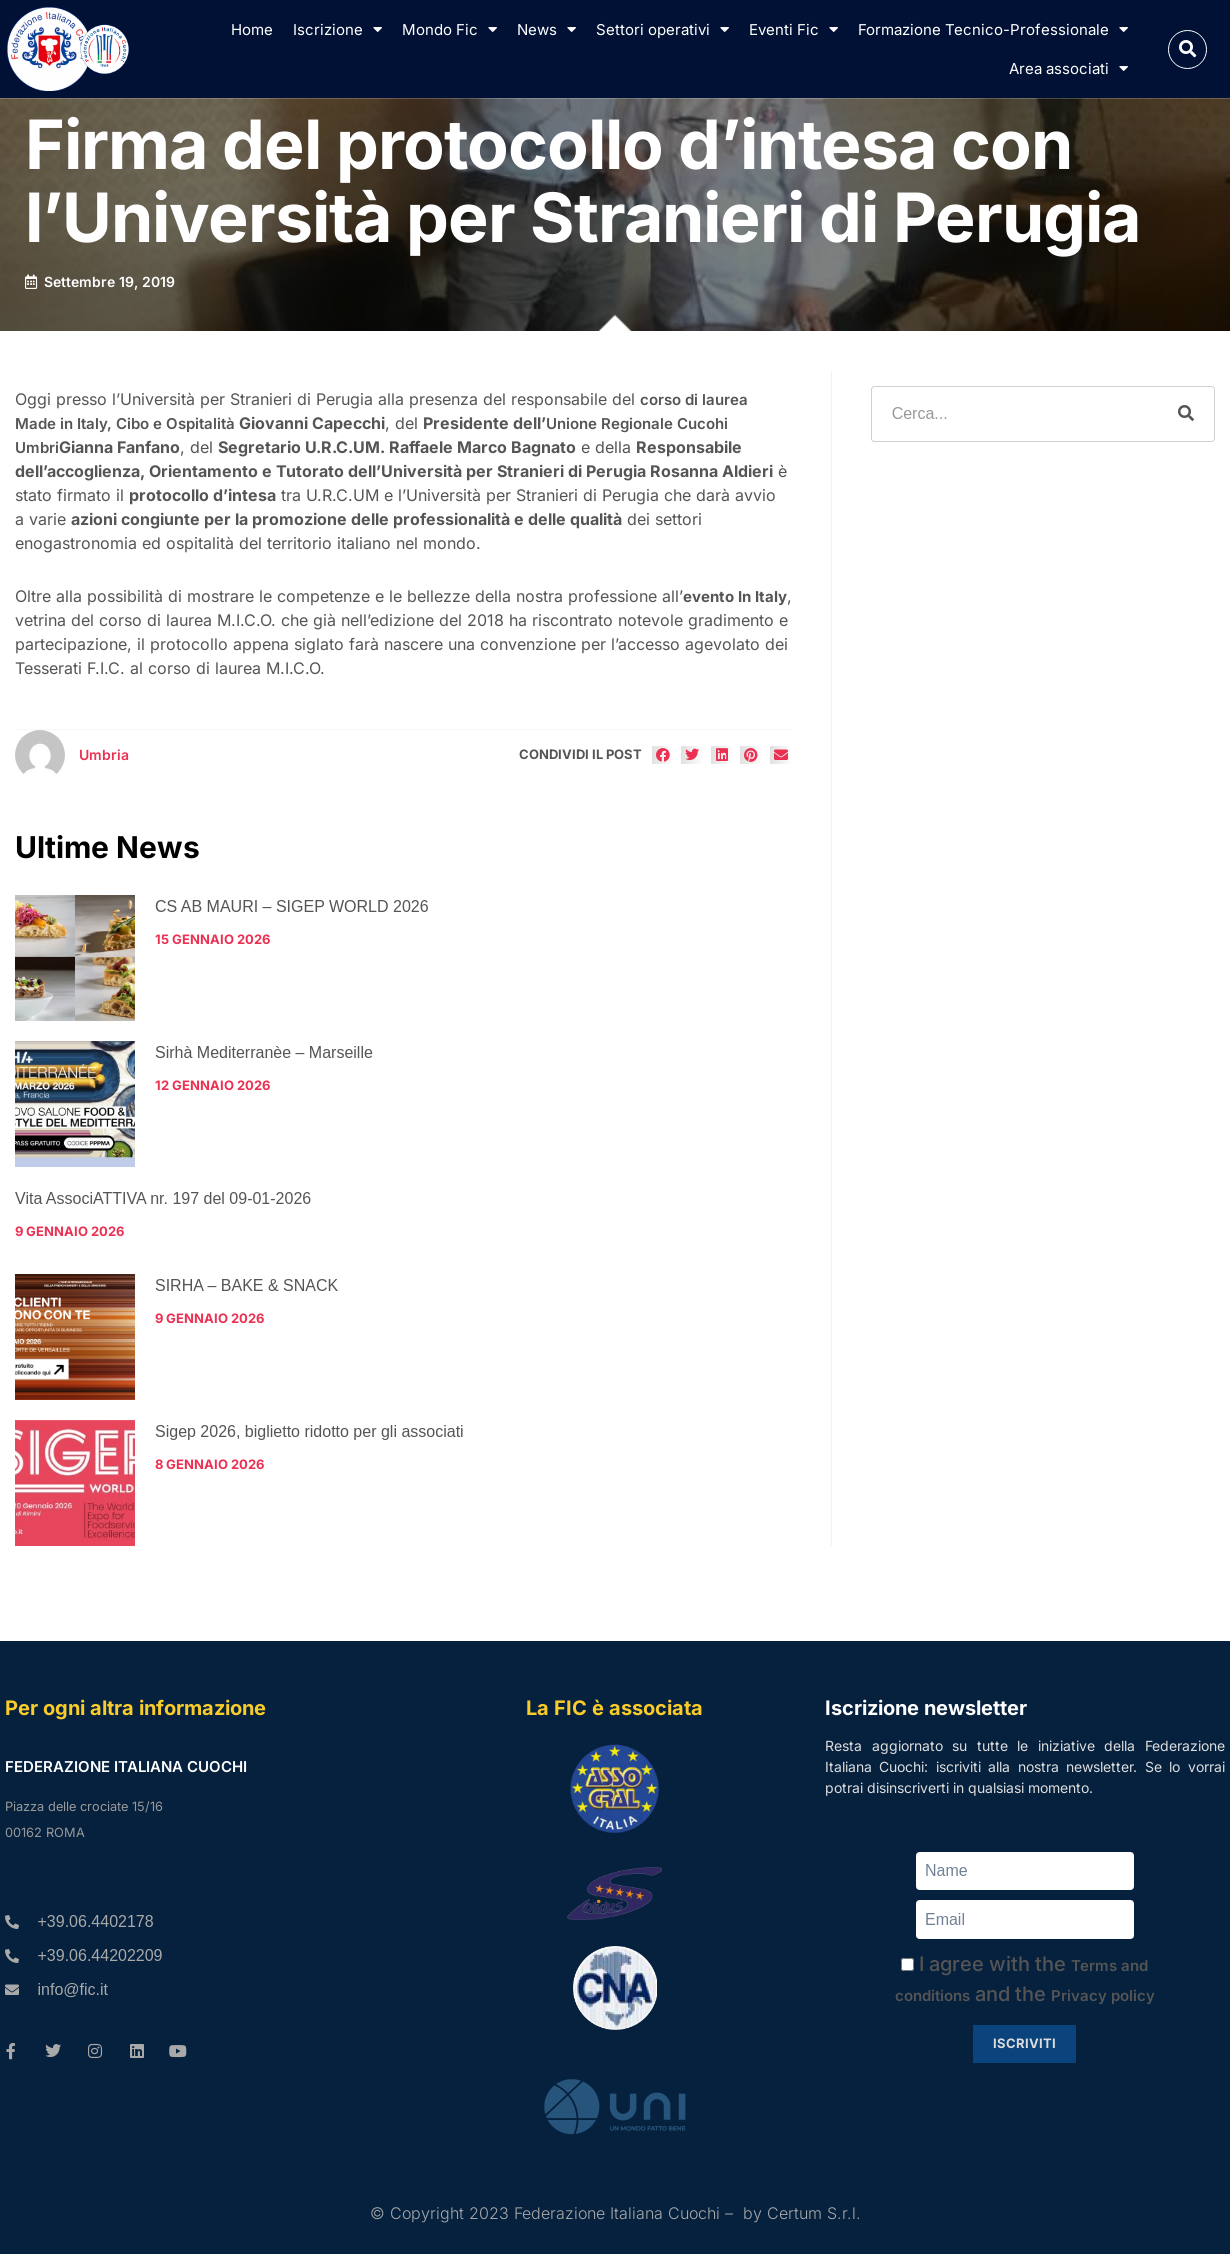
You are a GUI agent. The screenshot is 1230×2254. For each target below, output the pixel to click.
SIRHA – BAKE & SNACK (246, 1285)
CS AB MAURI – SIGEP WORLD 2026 (292, 906)
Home (252, 29)
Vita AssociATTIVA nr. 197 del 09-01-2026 (163, 1198)
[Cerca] (1186, 414)
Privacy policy (1103, 1995)
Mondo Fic (449, 29)
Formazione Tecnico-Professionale (993, 29)
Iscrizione (337, 29)
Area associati (1068, 68)
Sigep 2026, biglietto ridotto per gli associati (309, 1431)
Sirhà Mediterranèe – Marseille (264, 1052)
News (546, 29)
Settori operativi (662, 29)
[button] (1187, 49)
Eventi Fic (793, 29)
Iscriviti (1024, 2043)
